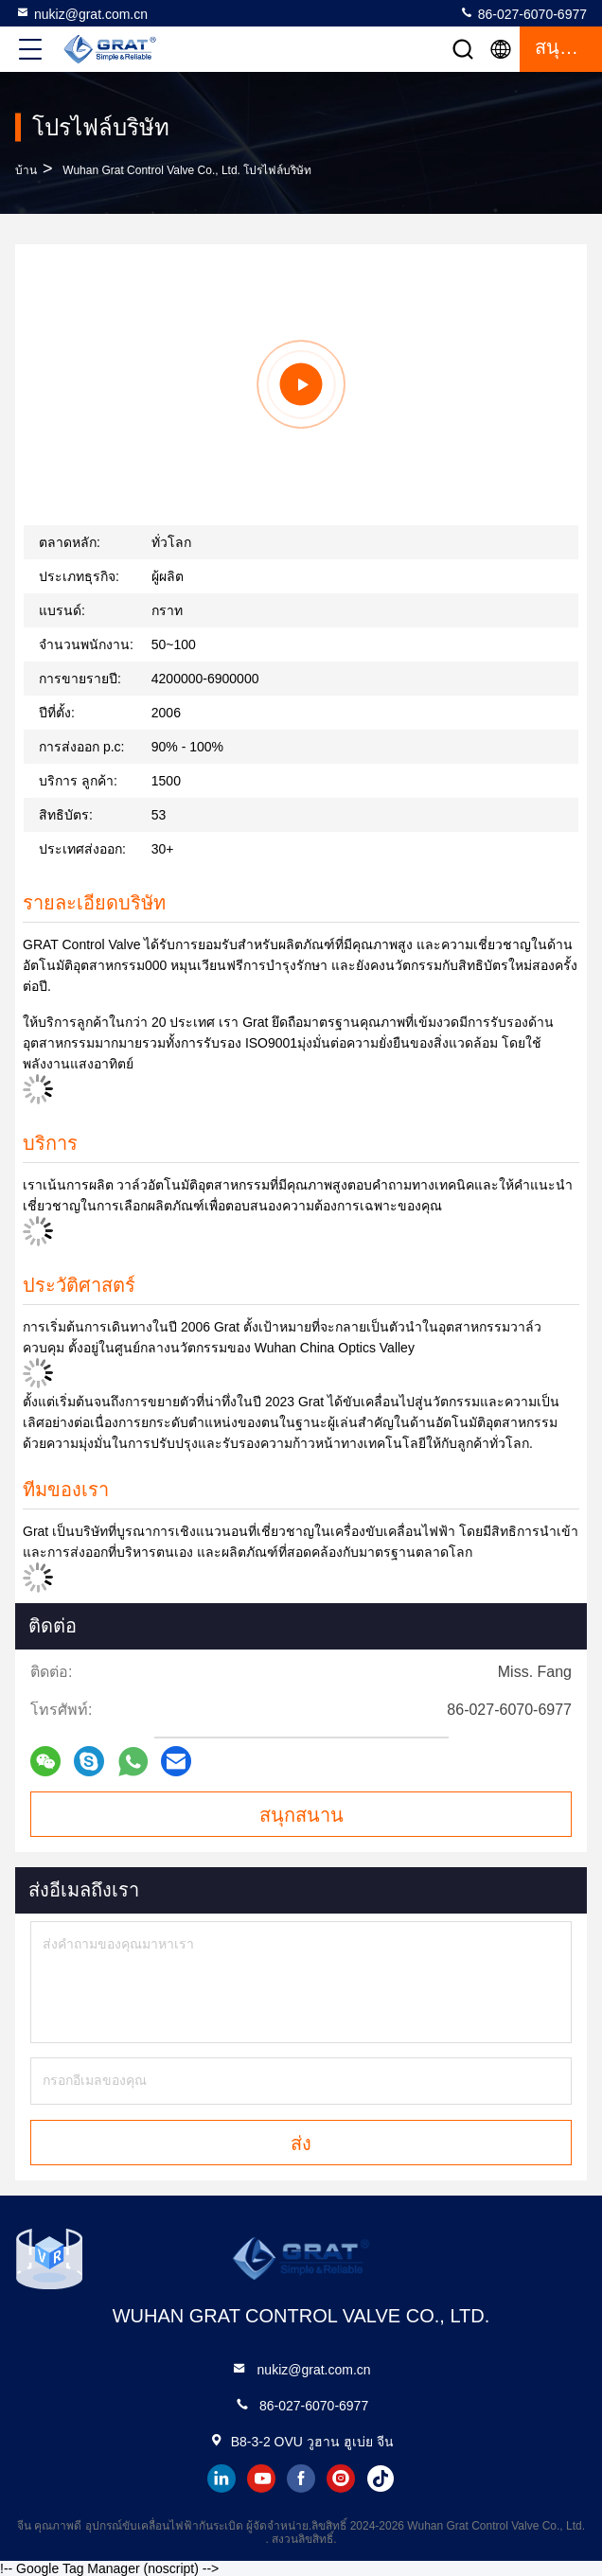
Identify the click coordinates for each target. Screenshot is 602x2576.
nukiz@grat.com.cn (81, 13)
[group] (301, 384)
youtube (261, 2478)
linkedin (221, 2478)
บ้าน (26, 170)
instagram (341, 2478)
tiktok (380, 2478)
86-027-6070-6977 (523, 13)
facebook (301, 2478)
